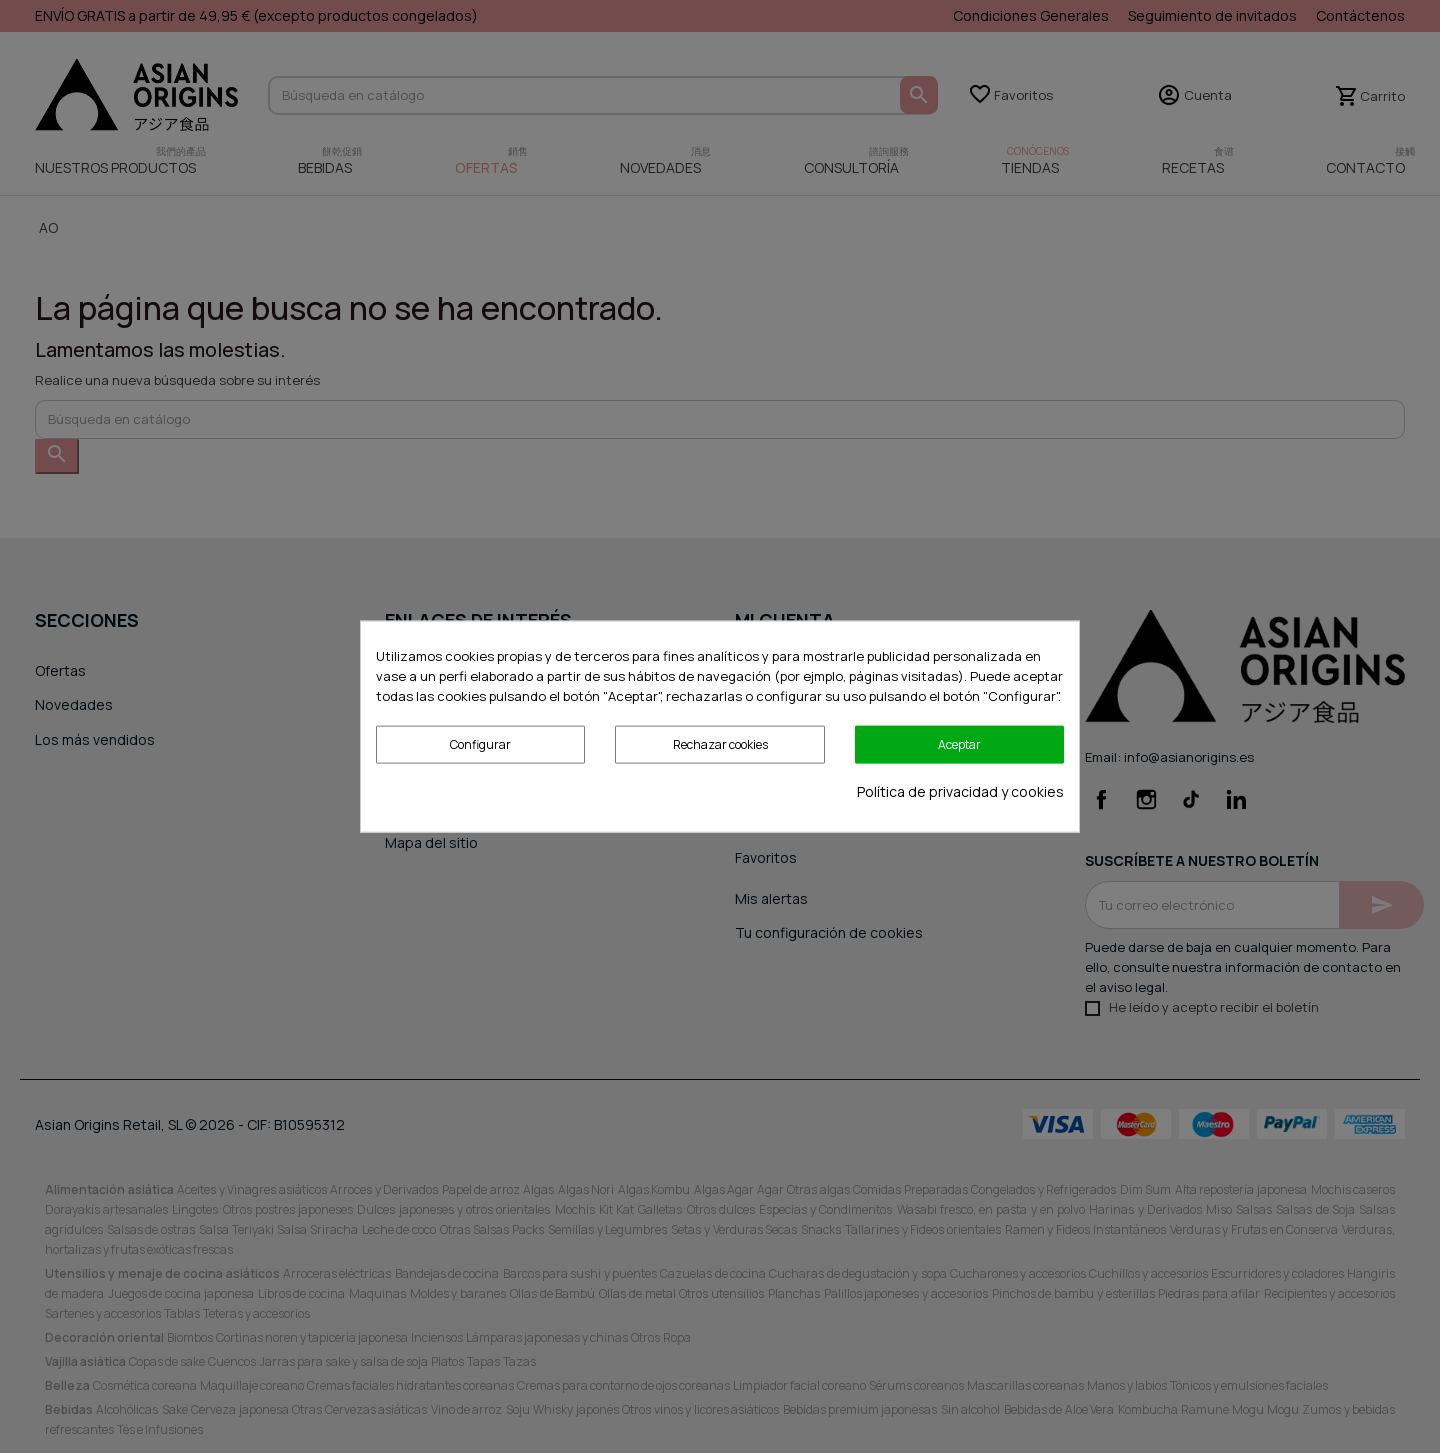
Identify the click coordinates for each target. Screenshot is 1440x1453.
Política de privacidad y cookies (960, 791)
